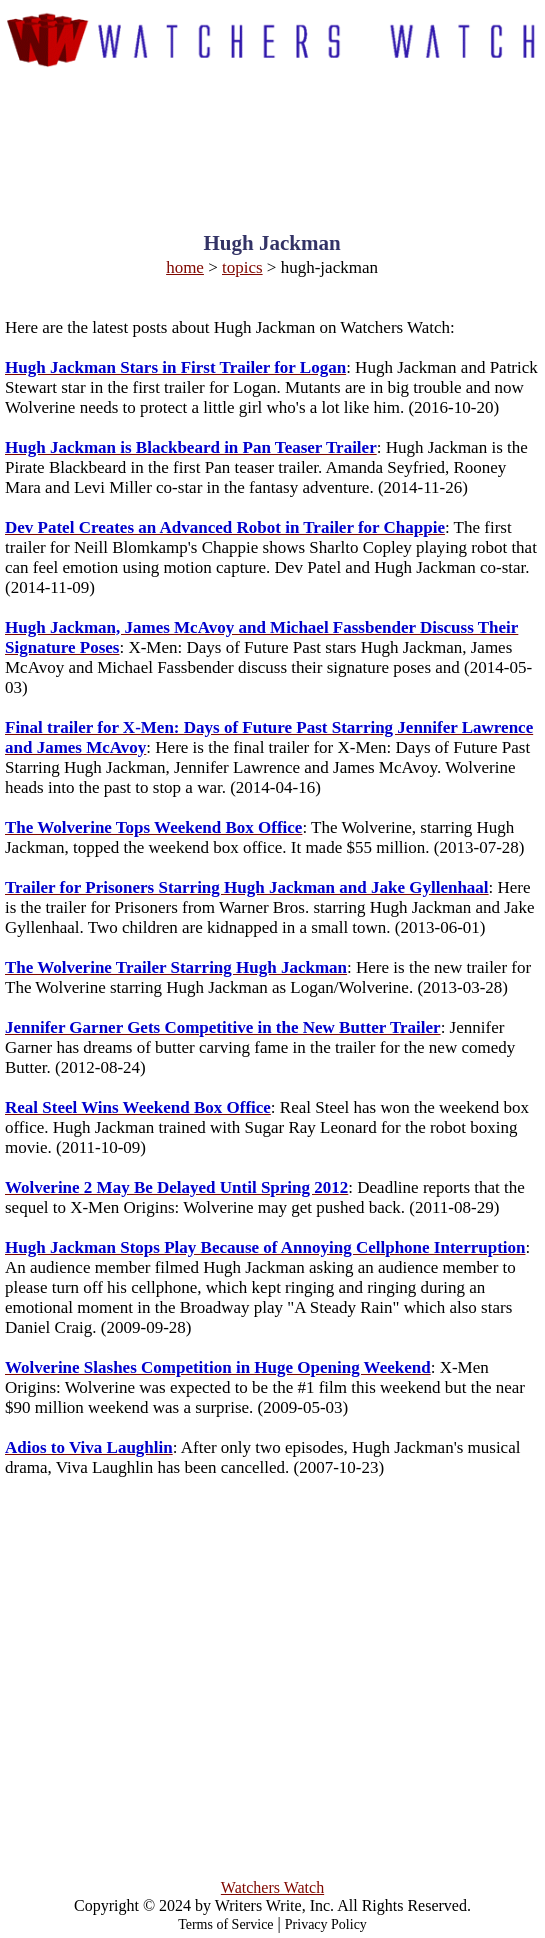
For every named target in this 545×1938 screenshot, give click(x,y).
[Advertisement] (272, 132)
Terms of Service (225, 1924)
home (185, 267)
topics (242, 267)
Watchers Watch (272, 1887)
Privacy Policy (326, 1924)
